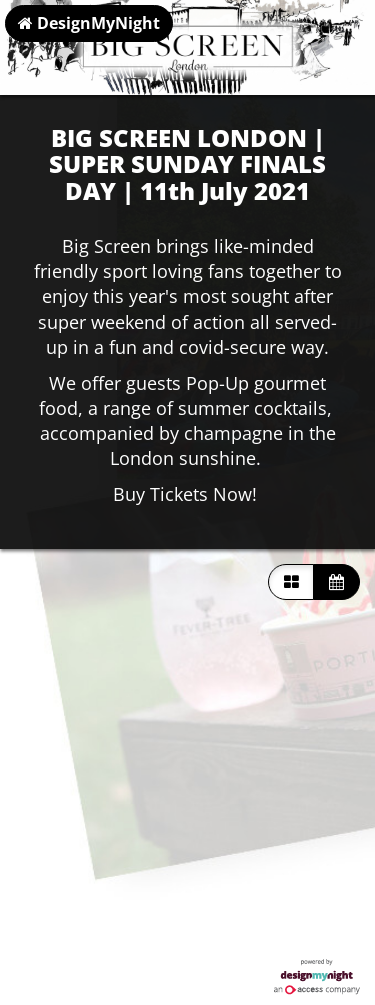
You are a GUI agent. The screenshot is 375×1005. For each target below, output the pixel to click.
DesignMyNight (89, 23)
